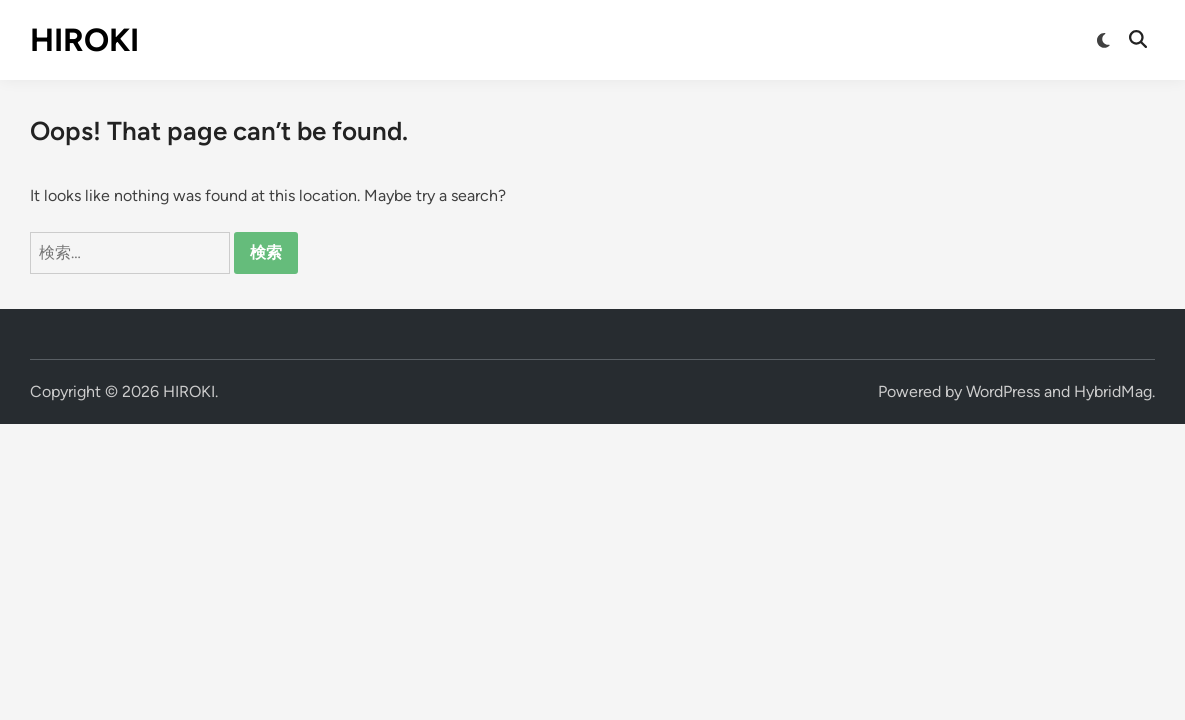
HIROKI (84, 40)
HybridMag (1113, 391)
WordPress (1003, 391)
